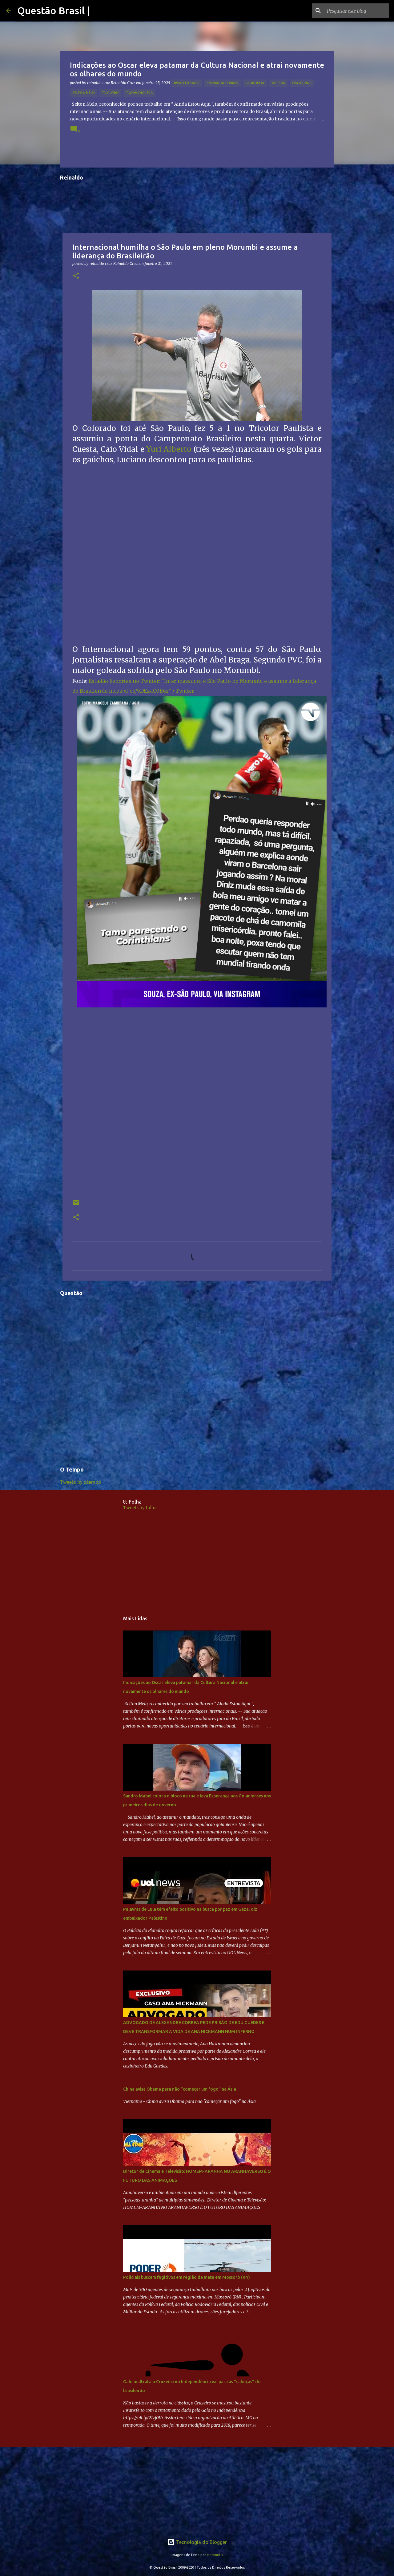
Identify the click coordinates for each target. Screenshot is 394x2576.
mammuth (215, 2555)
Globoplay (255, 83)
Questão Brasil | (53, 10)
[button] (76, 276)
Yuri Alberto (168, 449)
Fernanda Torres (222, 83)
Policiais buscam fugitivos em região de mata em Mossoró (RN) (186, 2277)
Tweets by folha (140, 1507)
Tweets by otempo (80, 1482)
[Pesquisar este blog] (356, 10)
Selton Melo (83, 93)
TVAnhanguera (139, 93)
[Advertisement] (197, 1563)
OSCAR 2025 (302, 83)
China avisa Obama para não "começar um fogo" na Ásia (179, 2089)
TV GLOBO (110, 93)
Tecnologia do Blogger (197, 2542)
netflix (278, 83)
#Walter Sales (186, 83)
